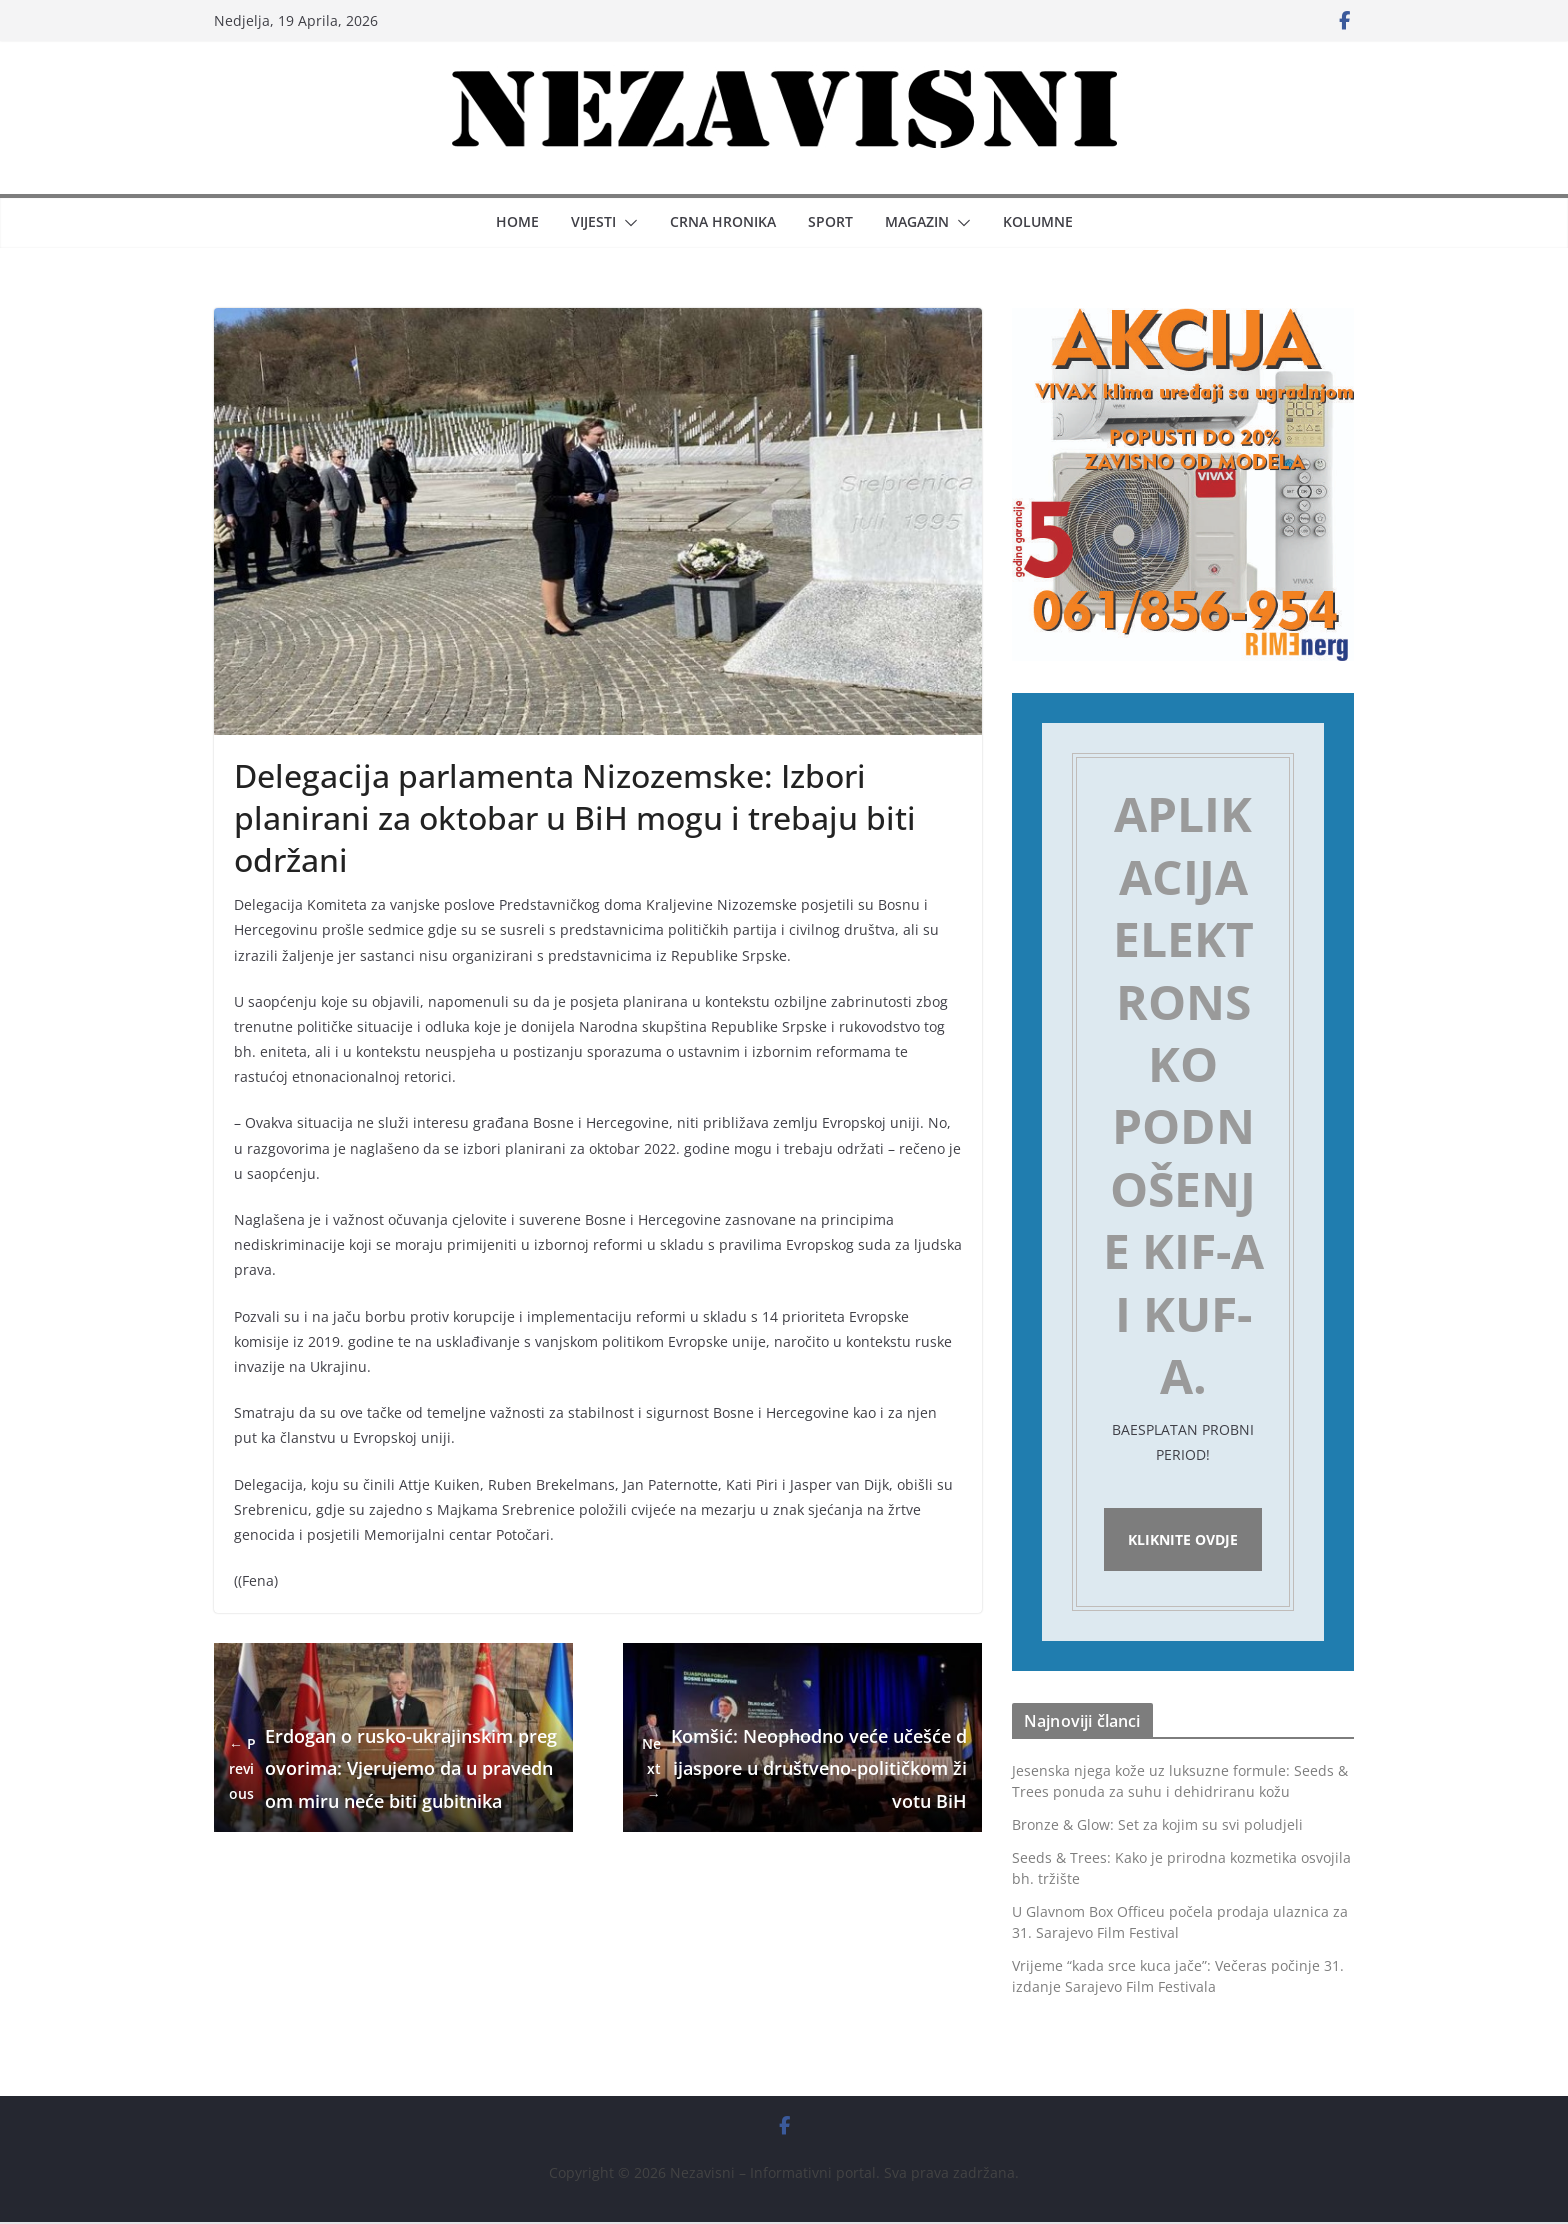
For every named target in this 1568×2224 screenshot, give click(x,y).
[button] (627, 223)
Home (517, 221)
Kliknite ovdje (1183, 1540)
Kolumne (1038, 221)
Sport (830, 221)
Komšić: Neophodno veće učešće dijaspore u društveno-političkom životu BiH (802, 1768)
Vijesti (593, 221)
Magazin (917, 221)
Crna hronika (723, 221)
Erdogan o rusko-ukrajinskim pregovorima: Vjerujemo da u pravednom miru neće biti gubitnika (393, 1768)
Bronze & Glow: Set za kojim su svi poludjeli (1157, 1827)
